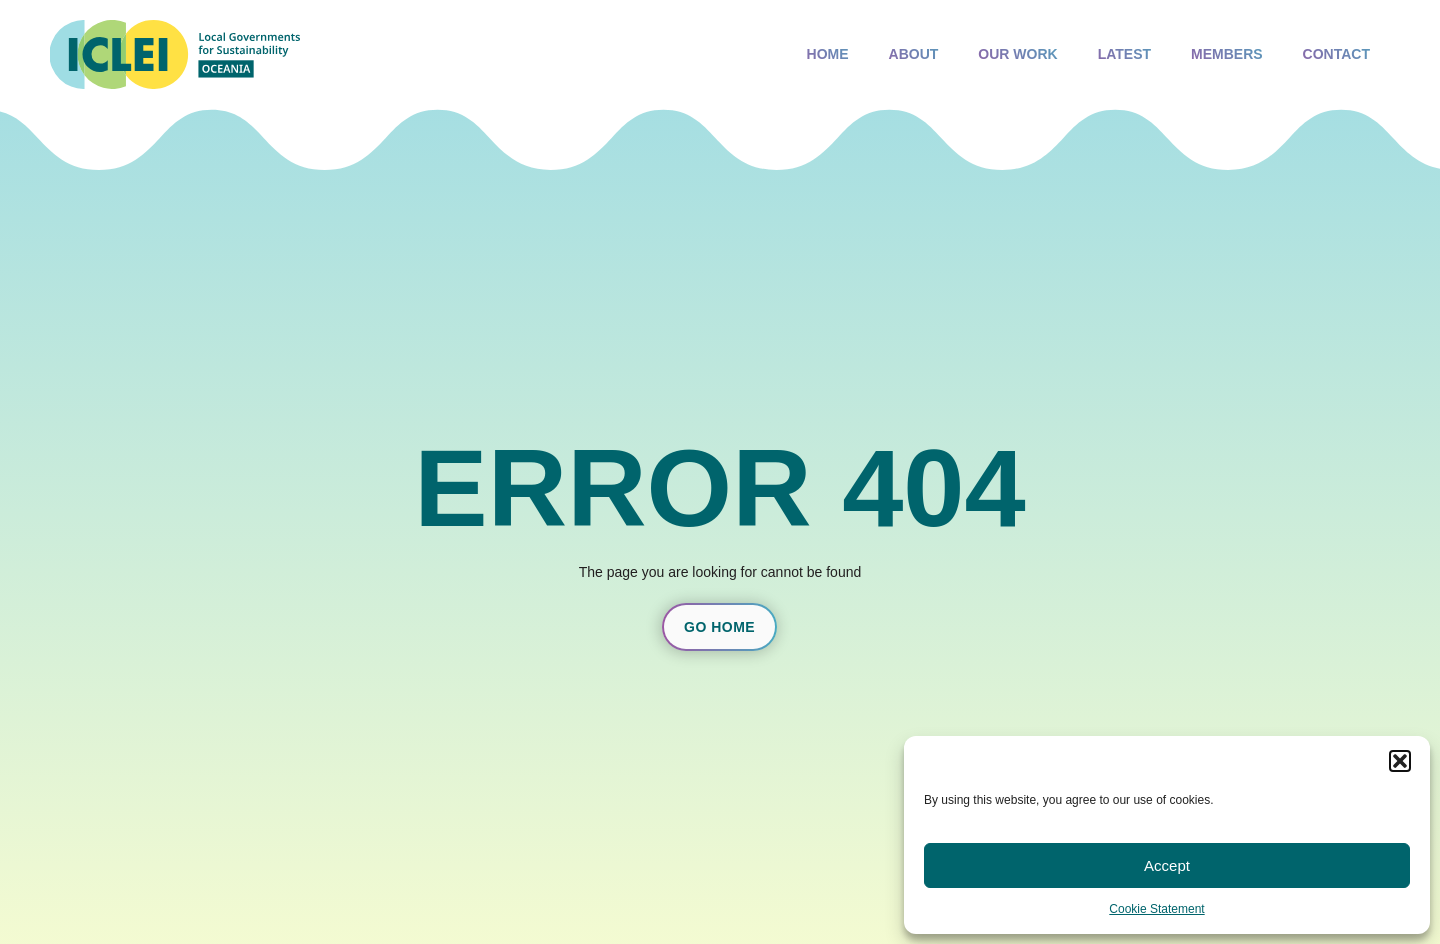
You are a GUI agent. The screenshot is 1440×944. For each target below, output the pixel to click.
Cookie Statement (1156, 909)
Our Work (1017, 54)
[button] (1400, 761)
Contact (1336, 54)
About (914, 58)
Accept (1167, 865)
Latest (1124, 58)
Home (828, 54)
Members (1227, 58)
